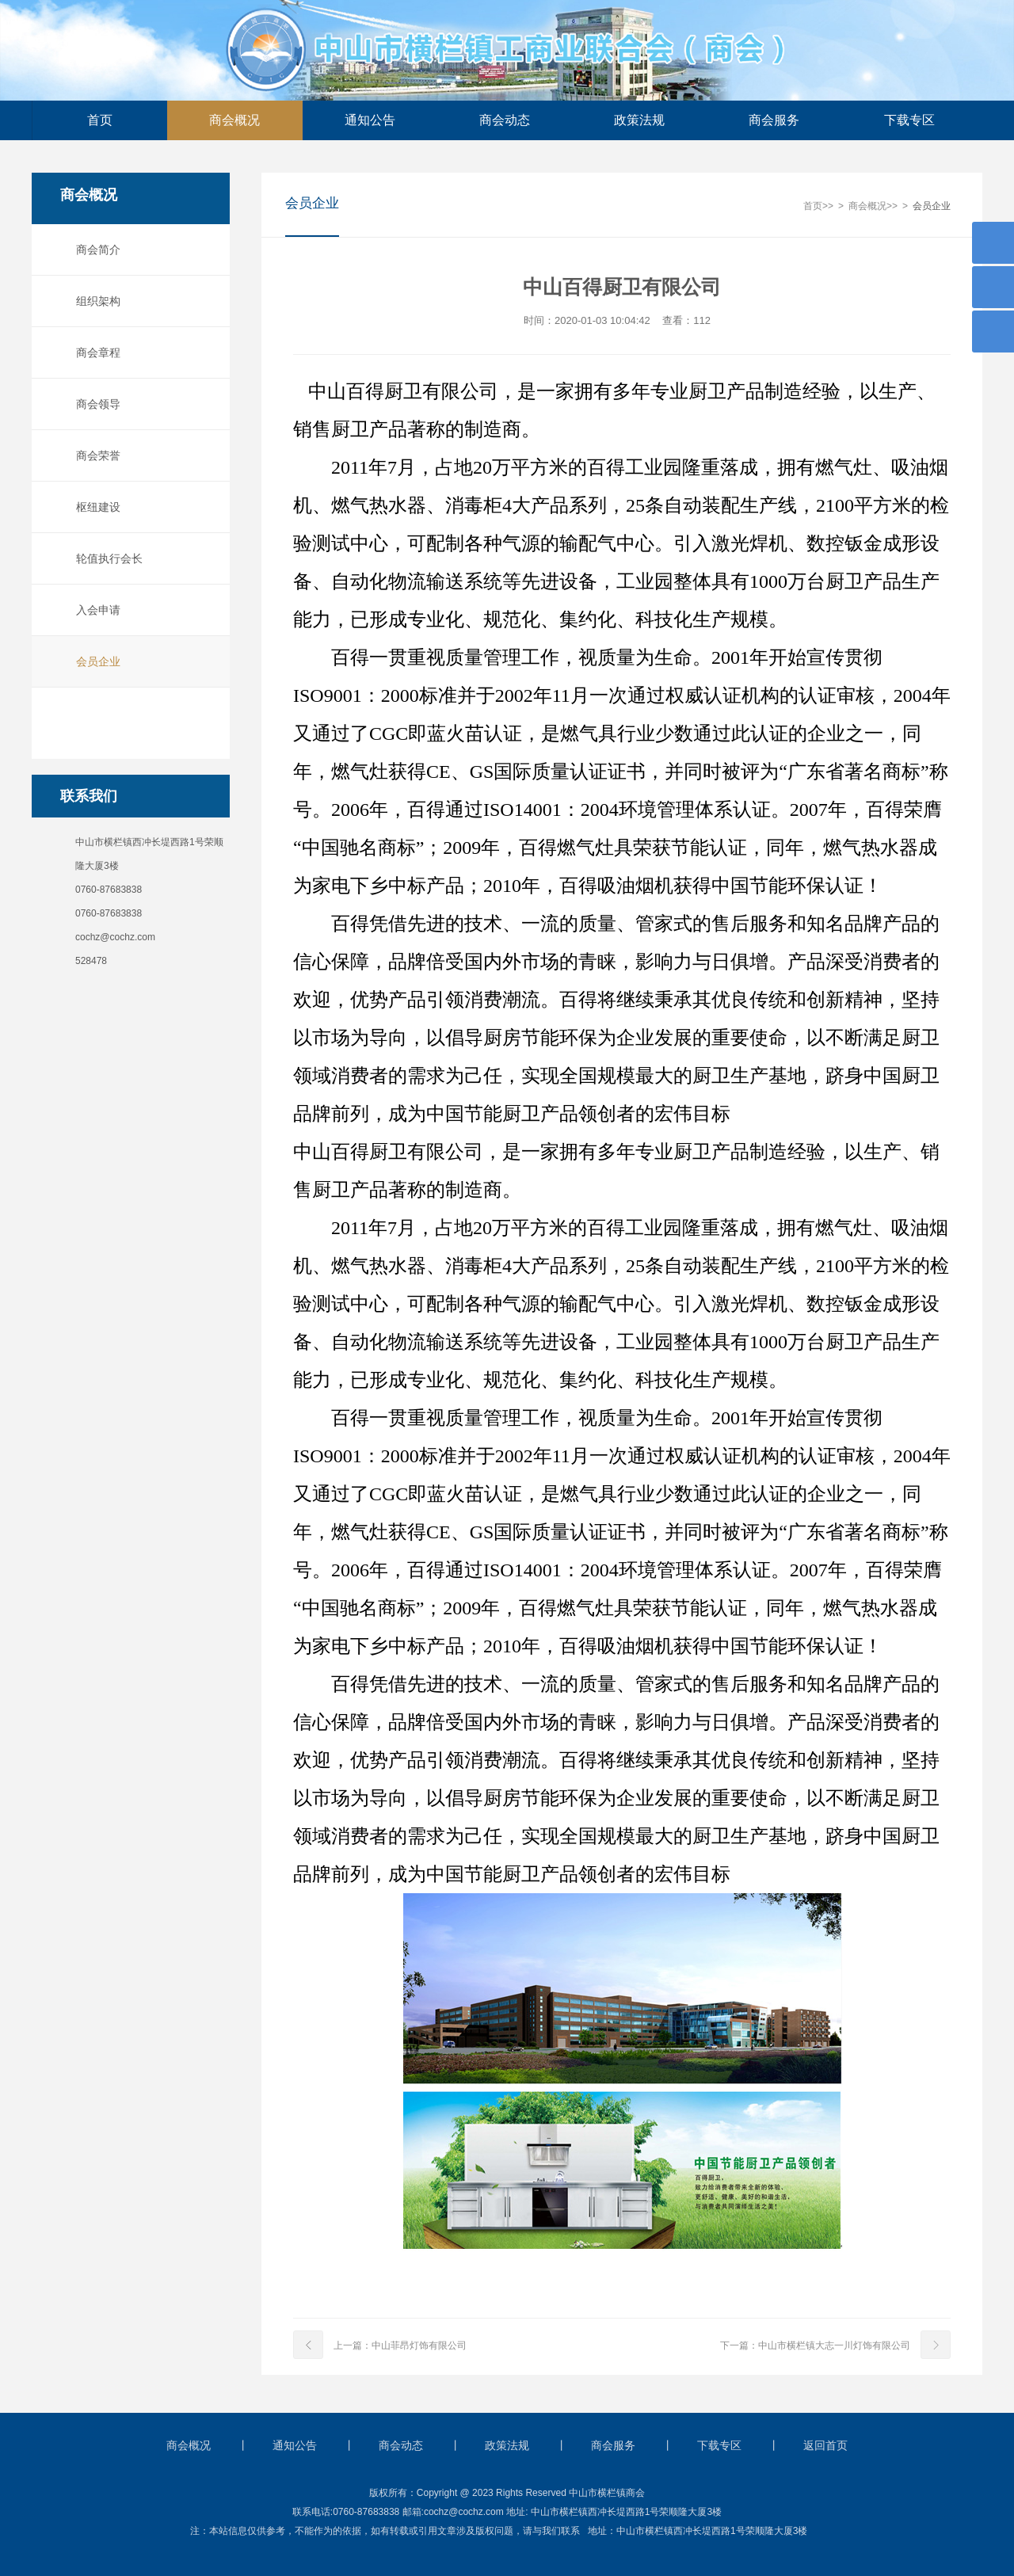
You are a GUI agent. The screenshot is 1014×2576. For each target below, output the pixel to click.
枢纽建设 (94, 507)
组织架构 (94, 301)
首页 (99, 120)
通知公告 (370, 120)
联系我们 (84, 796)
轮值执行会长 (105, 558)
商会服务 (774, 120)
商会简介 (94, 249)
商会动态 (504, 120)
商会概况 (234, 120)
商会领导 (94, 404)
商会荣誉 (94, 455)
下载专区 (909, 120)
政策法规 (639, 120)
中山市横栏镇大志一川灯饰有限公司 (834, 2346)
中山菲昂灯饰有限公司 (419, 2346)
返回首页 (825, 2445)
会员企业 (94, 661)
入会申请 (94, 610)
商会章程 (94, 352)
